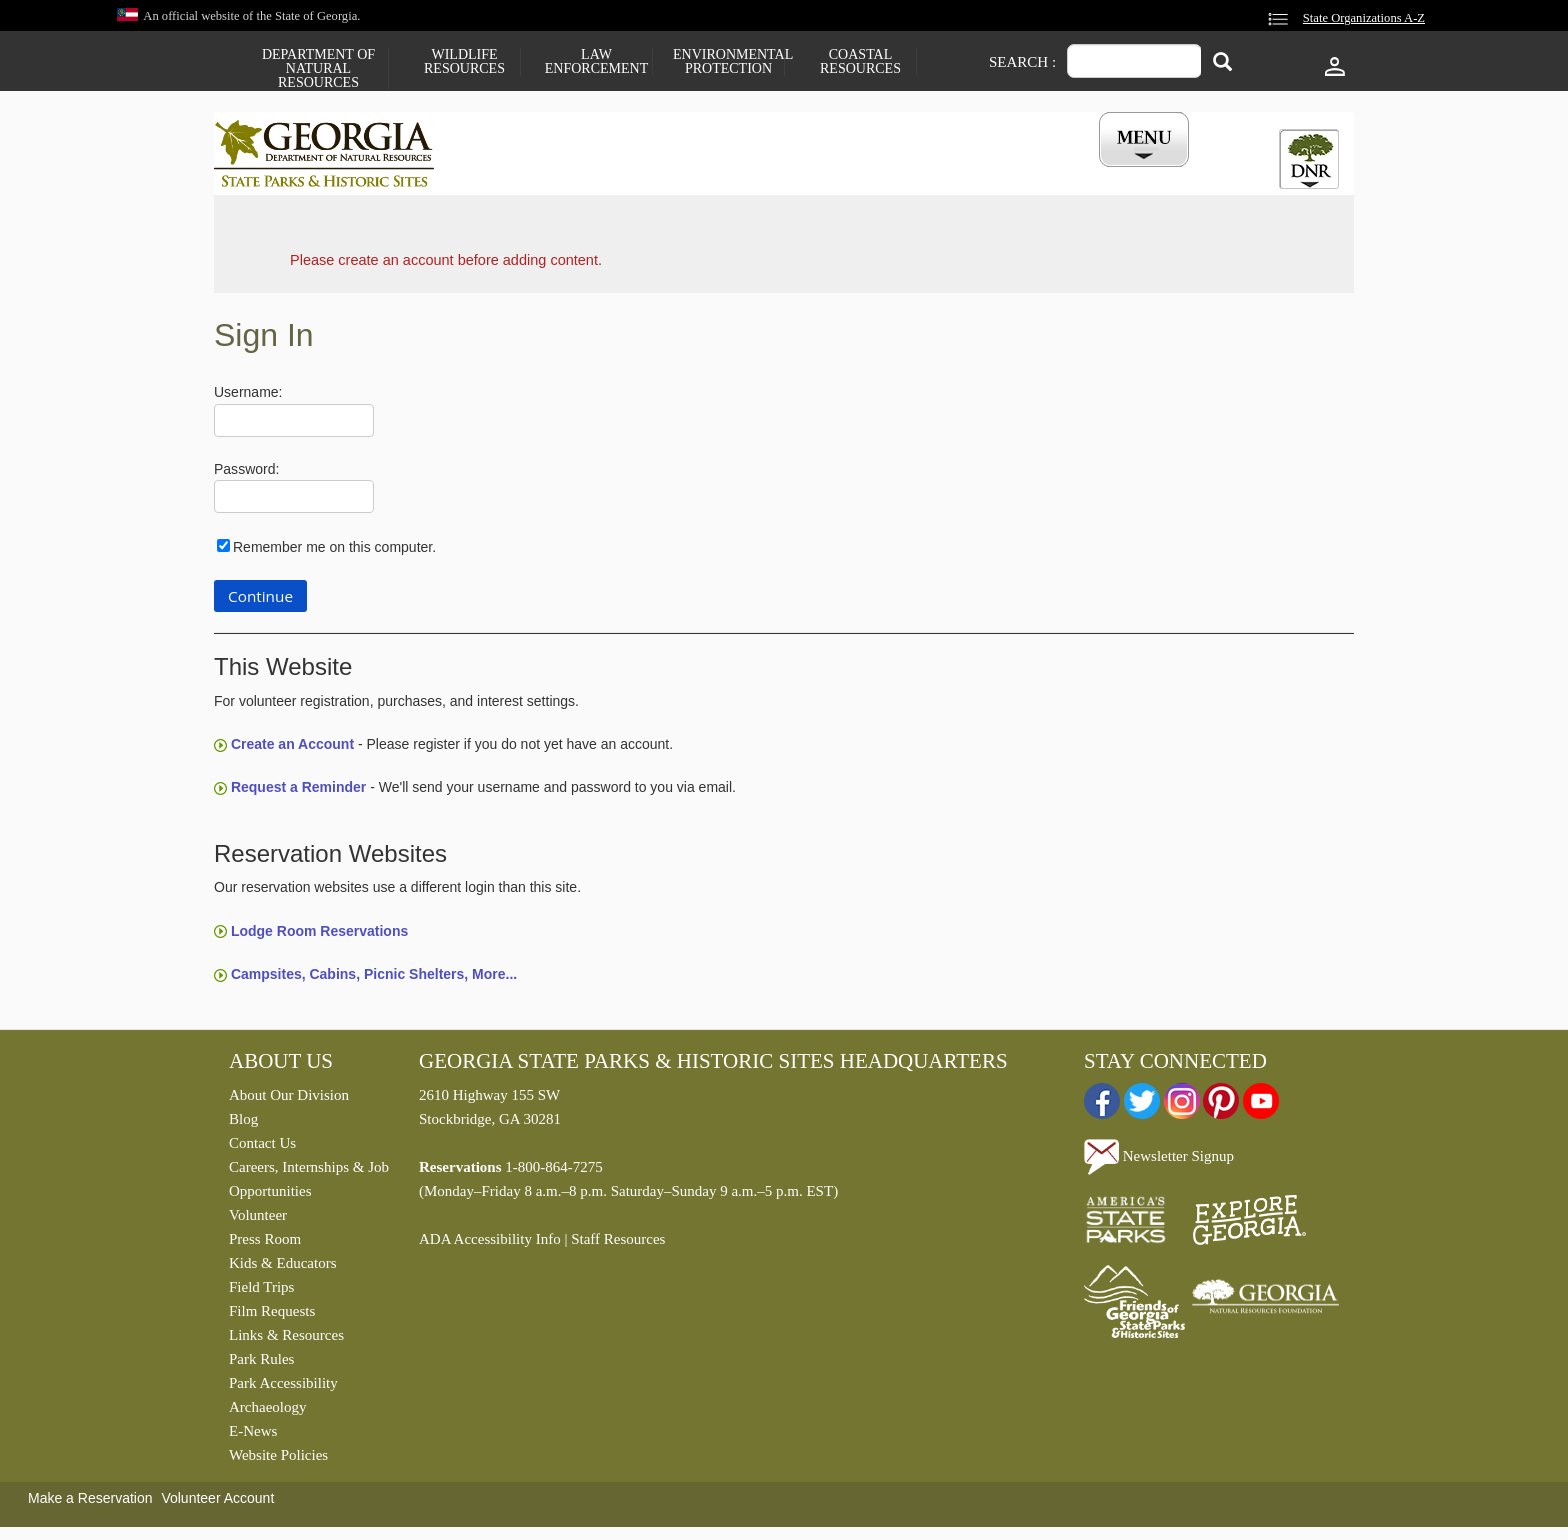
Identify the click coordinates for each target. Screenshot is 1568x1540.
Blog (243, 1124)
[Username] (294, 425)
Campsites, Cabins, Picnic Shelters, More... (374, 979)
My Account (1111, 173)
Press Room (265, 1244)
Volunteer (258, 1220)
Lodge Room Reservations (319, 935)
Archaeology (267, 1412)
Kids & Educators (282, 1268)
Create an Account (292, 749)
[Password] (294, 501)
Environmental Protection (728, 62)
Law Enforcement (596, 62)
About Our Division (289, 1100)
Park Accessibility (283, 1388)
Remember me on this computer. (334, 552)
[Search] (1222, 63)
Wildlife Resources (464, 62)
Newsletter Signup (1159, 1160)
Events (1005, 173)
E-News (253, 1436)
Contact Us (262, 1148)
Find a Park (523, 173)
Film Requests (272, 1316)
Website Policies (278, 1460)
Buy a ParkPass (888, 173)
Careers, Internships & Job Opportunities (309, 1184)
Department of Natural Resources (318, 69)
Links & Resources (286, 1340)
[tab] (1309, 159)
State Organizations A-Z (1364, 18)
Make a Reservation (90, 1503)
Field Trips (261, 1292)
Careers (766, 173)
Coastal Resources (860, 62)
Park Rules (261, 1364)
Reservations (650, 173)
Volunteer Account (217, 1503)
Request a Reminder (298, 792)
